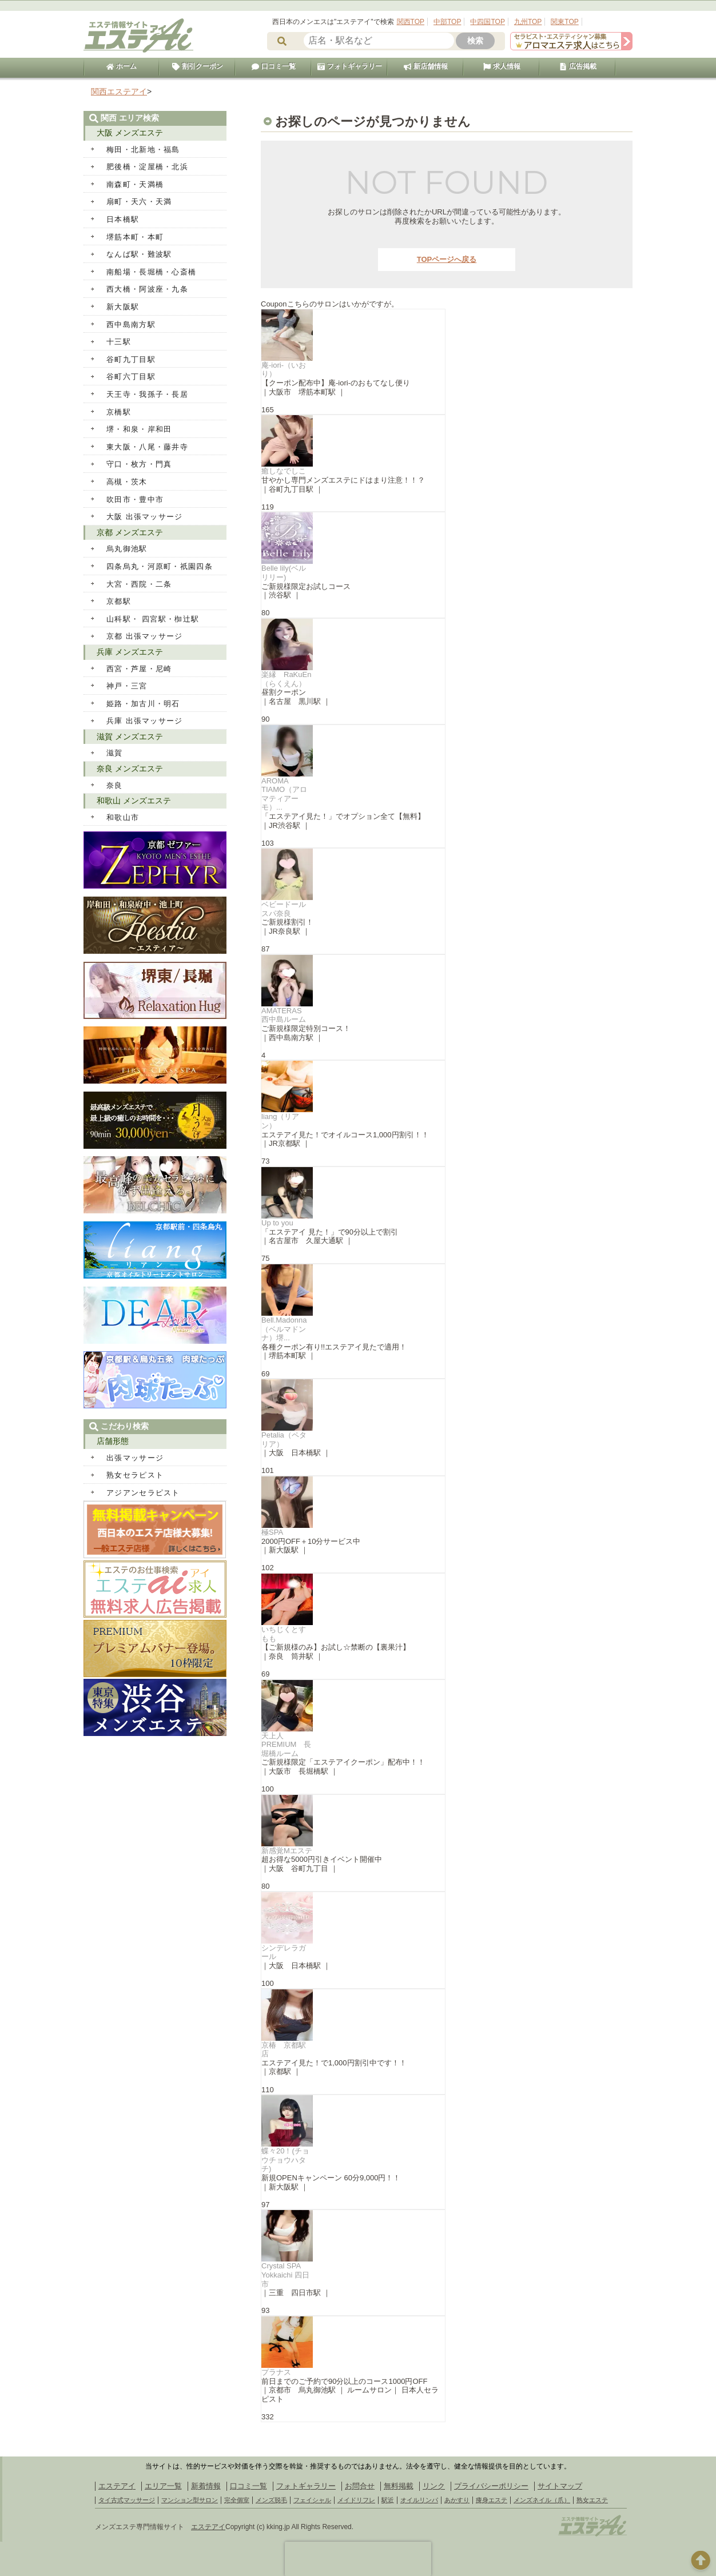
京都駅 (118, 601)
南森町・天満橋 (135, 184)
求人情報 (501, 66)
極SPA (272, 1532)
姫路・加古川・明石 (143, 703)
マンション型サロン (189, 2500)
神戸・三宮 (127, 686)
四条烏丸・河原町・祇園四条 (159, 566)
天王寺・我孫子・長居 (147, 394)
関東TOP (564, 22)
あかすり (457, 2500)
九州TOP (528, 22)
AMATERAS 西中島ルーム (285, 1015)
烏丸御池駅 (127, 548)
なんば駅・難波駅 (139, 254)
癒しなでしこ (283, 471)
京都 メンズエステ (130, 532)
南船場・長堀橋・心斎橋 (151, 272)
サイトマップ (560, 2486)
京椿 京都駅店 (283, 2050)
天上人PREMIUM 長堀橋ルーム (286, 1744)
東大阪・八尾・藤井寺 (147, 447)
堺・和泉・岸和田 (139, 429)
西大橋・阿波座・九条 (147, 289)
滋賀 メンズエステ (130, 736)
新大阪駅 (122, 306)
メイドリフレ (356, 2500)
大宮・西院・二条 (139, 584)
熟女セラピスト (135, 1475)
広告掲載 (577, 66)
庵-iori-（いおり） (283, 370)
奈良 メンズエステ (130, 768)
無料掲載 (398, 2486)
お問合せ (360, 2486)
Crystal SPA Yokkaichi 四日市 (285, 2275)
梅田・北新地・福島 (143, 149)
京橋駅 (118, 412)
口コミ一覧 (273, 66)
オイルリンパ (419, 2500)
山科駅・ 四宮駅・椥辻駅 (152, 619)
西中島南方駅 (131, 324)
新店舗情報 (425, 66)
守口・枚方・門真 (139, 464)
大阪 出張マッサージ (144, 516)
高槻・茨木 (127, 481)
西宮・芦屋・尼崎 (139, 668)
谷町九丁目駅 (131, 359)
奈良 (114, 785)
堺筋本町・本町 (135, 237)
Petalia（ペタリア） (284, 1439)
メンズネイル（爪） (542, 2500)
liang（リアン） (280, 1121)
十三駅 (118, 341)
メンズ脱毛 (271, 2500)
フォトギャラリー (349, 66)
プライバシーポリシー (491, 2486)
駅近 (387, 2500)
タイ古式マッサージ (126, 2500)
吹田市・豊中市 (135, 499)
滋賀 (114, 752)
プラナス (276, 2372)
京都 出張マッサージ (144, 636)
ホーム (121, 66)
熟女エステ (592, 2500)
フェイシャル (312, 2500)
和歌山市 (122, 817)
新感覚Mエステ (286, 1850)
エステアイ (117, 2486)
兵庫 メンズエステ (130, 651)
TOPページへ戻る (447, 259)
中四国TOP (487, 22)
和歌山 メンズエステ (134, 800)
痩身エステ (491, 2500)
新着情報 (206, 2486)
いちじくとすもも (283, 1634)
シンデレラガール (283, 1952)
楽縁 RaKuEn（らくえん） (286, 679)
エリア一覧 (163, 2486)
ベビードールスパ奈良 (283, 909)
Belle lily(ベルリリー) (283, 573)
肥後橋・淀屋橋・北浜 (147, 166)
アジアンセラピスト (143, 1492)
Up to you (277, 1223)
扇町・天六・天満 (139, 201)
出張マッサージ (135, 1458)
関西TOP (410, 22)
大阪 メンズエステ (130, 132)
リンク (434, 2486)
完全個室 (236, 2500)
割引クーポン (197, 66)
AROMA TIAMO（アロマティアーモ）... (284, 794)
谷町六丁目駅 (131, 376)
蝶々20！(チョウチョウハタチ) (285, 2160)
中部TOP (447, 22)
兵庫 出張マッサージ (144, 720)
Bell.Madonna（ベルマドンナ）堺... (284, 1329)
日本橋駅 (122, 219)
